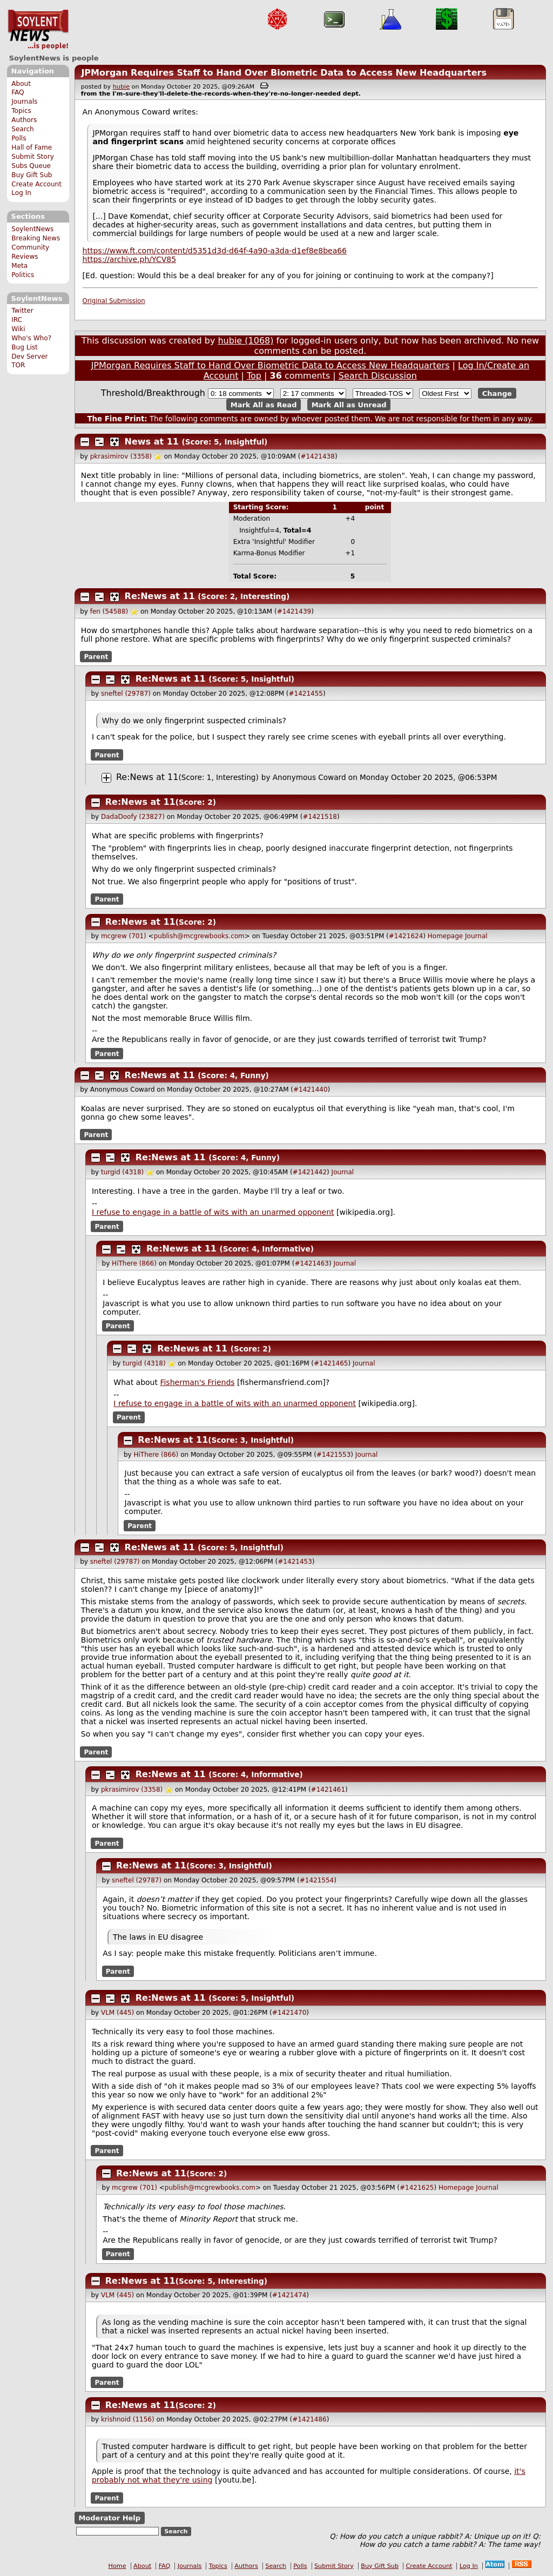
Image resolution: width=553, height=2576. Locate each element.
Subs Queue (31, 166)
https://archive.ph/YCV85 (129, 259)
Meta (19, 266)
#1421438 (317, 456)
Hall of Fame (31, 147)
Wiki (18, 329)
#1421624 (406, 936)
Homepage (445, 936)
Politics (22, 275)
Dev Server (29, 356)
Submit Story (32, 156)
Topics (21, 111)
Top (254, 376)
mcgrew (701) (123, 936)
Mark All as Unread (349, 404)
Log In (21, 193)
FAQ (17, 92)
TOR (18, 365)
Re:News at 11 (160, 596)
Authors (24, 120)
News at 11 (152, 441)
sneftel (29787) (126, 693)
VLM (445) (117, 2012)
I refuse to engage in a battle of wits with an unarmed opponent (213, 1212)
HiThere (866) (134, 1263)
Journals (24, 101)
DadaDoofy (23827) (133, 816)
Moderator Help (109, 2518)
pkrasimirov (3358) (121, 456)
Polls (18, 138)
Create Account (36, 184)
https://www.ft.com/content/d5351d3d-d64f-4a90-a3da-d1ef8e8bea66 (215, 250)
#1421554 (317, 1880)
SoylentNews (38, 29)
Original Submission (114, 301)
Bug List (24, 347)
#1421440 (310, 1089)
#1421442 (310, 1172)
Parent (96, 656)
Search (22, 129)
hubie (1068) (245, 340)
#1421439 (294, 611)
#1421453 (295, 1561)
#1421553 (333, 1454)
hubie (121, 86)
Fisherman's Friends (197, 1382)
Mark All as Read (264, 404)
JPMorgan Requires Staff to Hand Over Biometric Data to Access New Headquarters (284, 73)
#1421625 (417, 2187)
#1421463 (311, 1263)
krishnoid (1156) (127, 2419)
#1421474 (289, 2295)
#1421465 (331, 1363)
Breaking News (35, 238)
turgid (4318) (122, 1172)
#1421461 (328, 1789)
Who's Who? (31, 338)
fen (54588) (109, 611)
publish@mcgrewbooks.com (199, 936)
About (21, 84)
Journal (476, 936)
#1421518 (319, 816)
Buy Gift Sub (31, 175)
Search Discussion (378, 376)
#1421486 (309, 2419)
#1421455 (306, 693)
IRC (16, 320)
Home (117, 2566)
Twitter (22, 310)
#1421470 (289, 2012)
